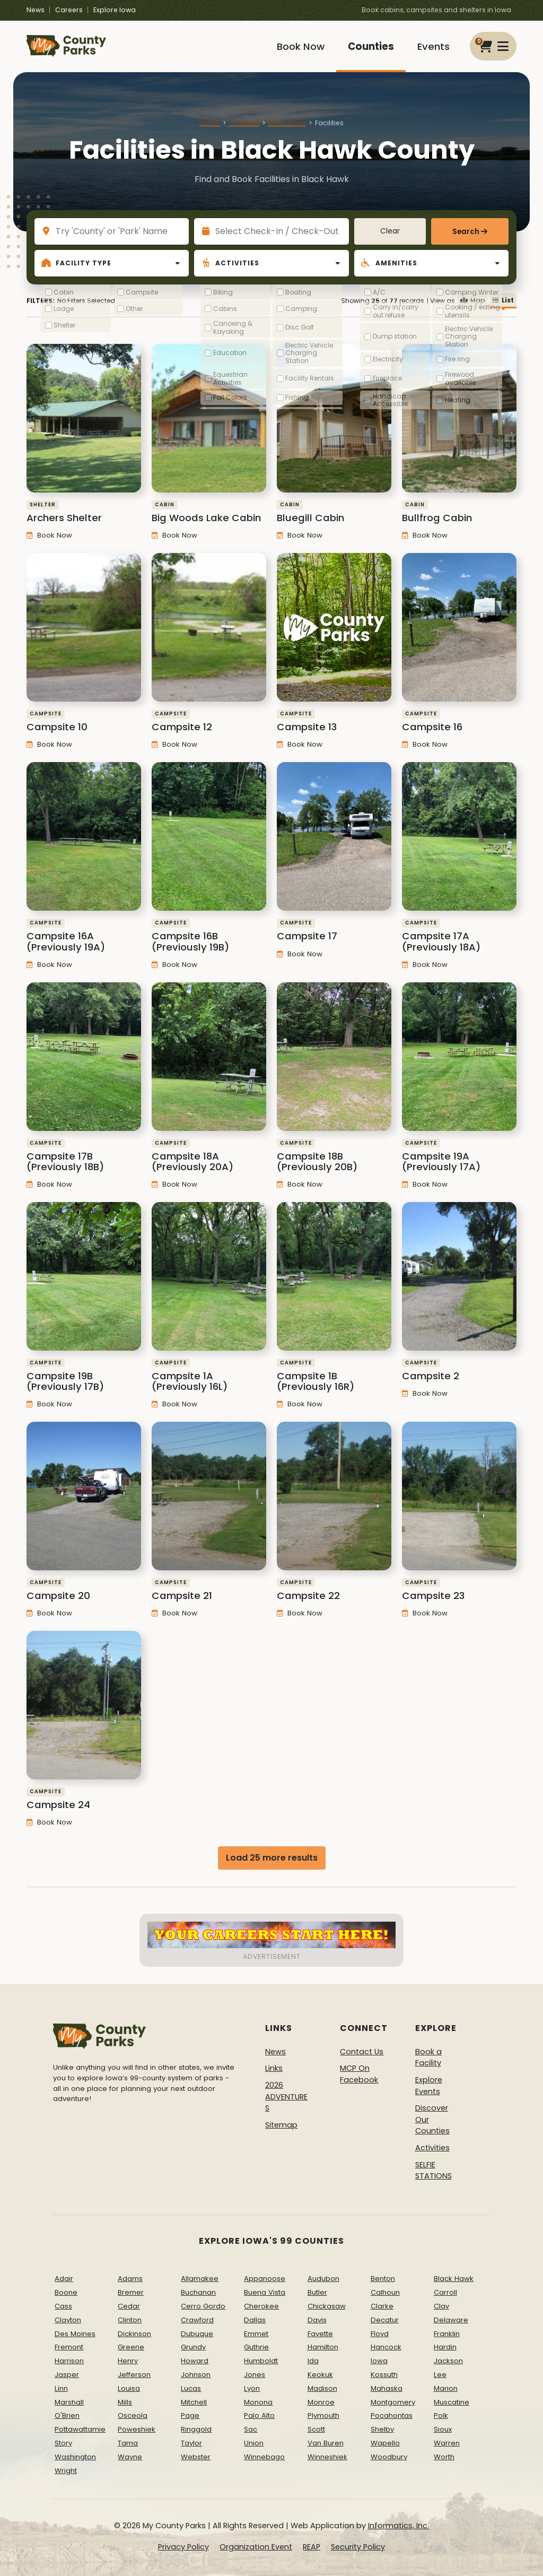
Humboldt (261, 2361)
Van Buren (326, 2443)
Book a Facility (428, 2057)
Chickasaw (327, 2306)
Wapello (385, 2443)
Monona (258, 2402)
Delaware (451, 2320)
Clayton (68, 2320)
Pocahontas (392, 2415)
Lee (440, 2375)
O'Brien (67, 2415)
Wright (66, 2471)
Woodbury (389, 2457)
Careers (69, 9)
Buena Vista (264, 2292)
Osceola (132, 2415)
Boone (66, 2292)
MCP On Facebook (359, 2074)
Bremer (131, 2292)
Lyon (252, 2388)
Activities (432, 2147)
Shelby (382, 2429)
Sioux (443, 2429)
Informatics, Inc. (398, 2525)
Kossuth (384, 2375)
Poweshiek (136, 2429)
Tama (128, 2443)
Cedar (129, 2306)
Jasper (67, 2375)
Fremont (69, 2347)
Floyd (380, 2334)
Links (274, 2068)
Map (472, 300)
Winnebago (264, 2457)
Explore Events (428, 2085)
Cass (63, 2306)
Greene (131, 2347)
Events (433, 46)
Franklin (447, 2334)
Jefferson (134, 2375)
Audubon (323, 2279)
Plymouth (323, 2415)
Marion (446, 2388)
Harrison (69, 2361)
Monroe (321, 2402)
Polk (441, 2415)
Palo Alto (259, 2415)
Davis (317, 2320)
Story (63, 2443)
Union (254, 2443)
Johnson (196, 2375)
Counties (371, 46)
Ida (313, 2361)
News (36, 9)
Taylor (191, 2443)
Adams (130, 2279)
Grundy (193, 2347)
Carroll (445, 2292)
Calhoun (385, 2292)
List (503, 300)
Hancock (386, 2347)
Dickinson (134, 2334)
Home (209, 122)
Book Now (301, 46)
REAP (311, 2547)
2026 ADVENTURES (286, 2096)
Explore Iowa (114, 9)
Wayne (130, 2457)
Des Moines (75, 2334)
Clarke (382, 2306)
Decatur (385, 2320)
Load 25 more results (272, 1858)
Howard (194, 2361)
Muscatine (451, 2402)
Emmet (256, 2334)
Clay (441, 2306)
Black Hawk (287, 122)
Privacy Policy (183, 2547)
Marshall (69, 2402)
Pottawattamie (80, 2429)
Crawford (197, 2320)
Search (465, 232)
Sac (250, 2429)
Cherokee (261, 2306)
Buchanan (198, 2292)
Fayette (320, 2334)
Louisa (129, 2388)
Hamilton (323, 2347)
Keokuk (320, 2375)
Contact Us (361, 2051)
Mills (125, 2402)
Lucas (191, 2388)
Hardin (445, 2347)
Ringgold (196, 2429)
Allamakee (199, 2279)
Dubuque (197, 2334)
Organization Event (256, 2547)
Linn (61, 2388)
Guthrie (256, 2347)
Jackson (448, 2361)
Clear (390, 231)
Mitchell (194, 2402)
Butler (317, 2292)
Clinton (130, 2320)
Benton (383, 2279)
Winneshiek (327, 2457)
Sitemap (281, 2125)
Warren (447, 2443)
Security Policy (358, 2547)
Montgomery (393, 2402)
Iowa (379, 2361)
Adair (64, 2279)
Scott (316, 2429)
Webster (196, 2457)
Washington (75, 2457)
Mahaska (386, 2388)
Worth (444, 2457)
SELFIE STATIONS (433, 2170)
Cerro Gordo (203, 2306)
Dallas (255, 2320)
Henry (128, 2361)
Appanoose (264, 2279)
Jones (254, 2375)
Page (190, 2415)
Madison (322, 2388)
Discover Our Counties (432, 2119)
